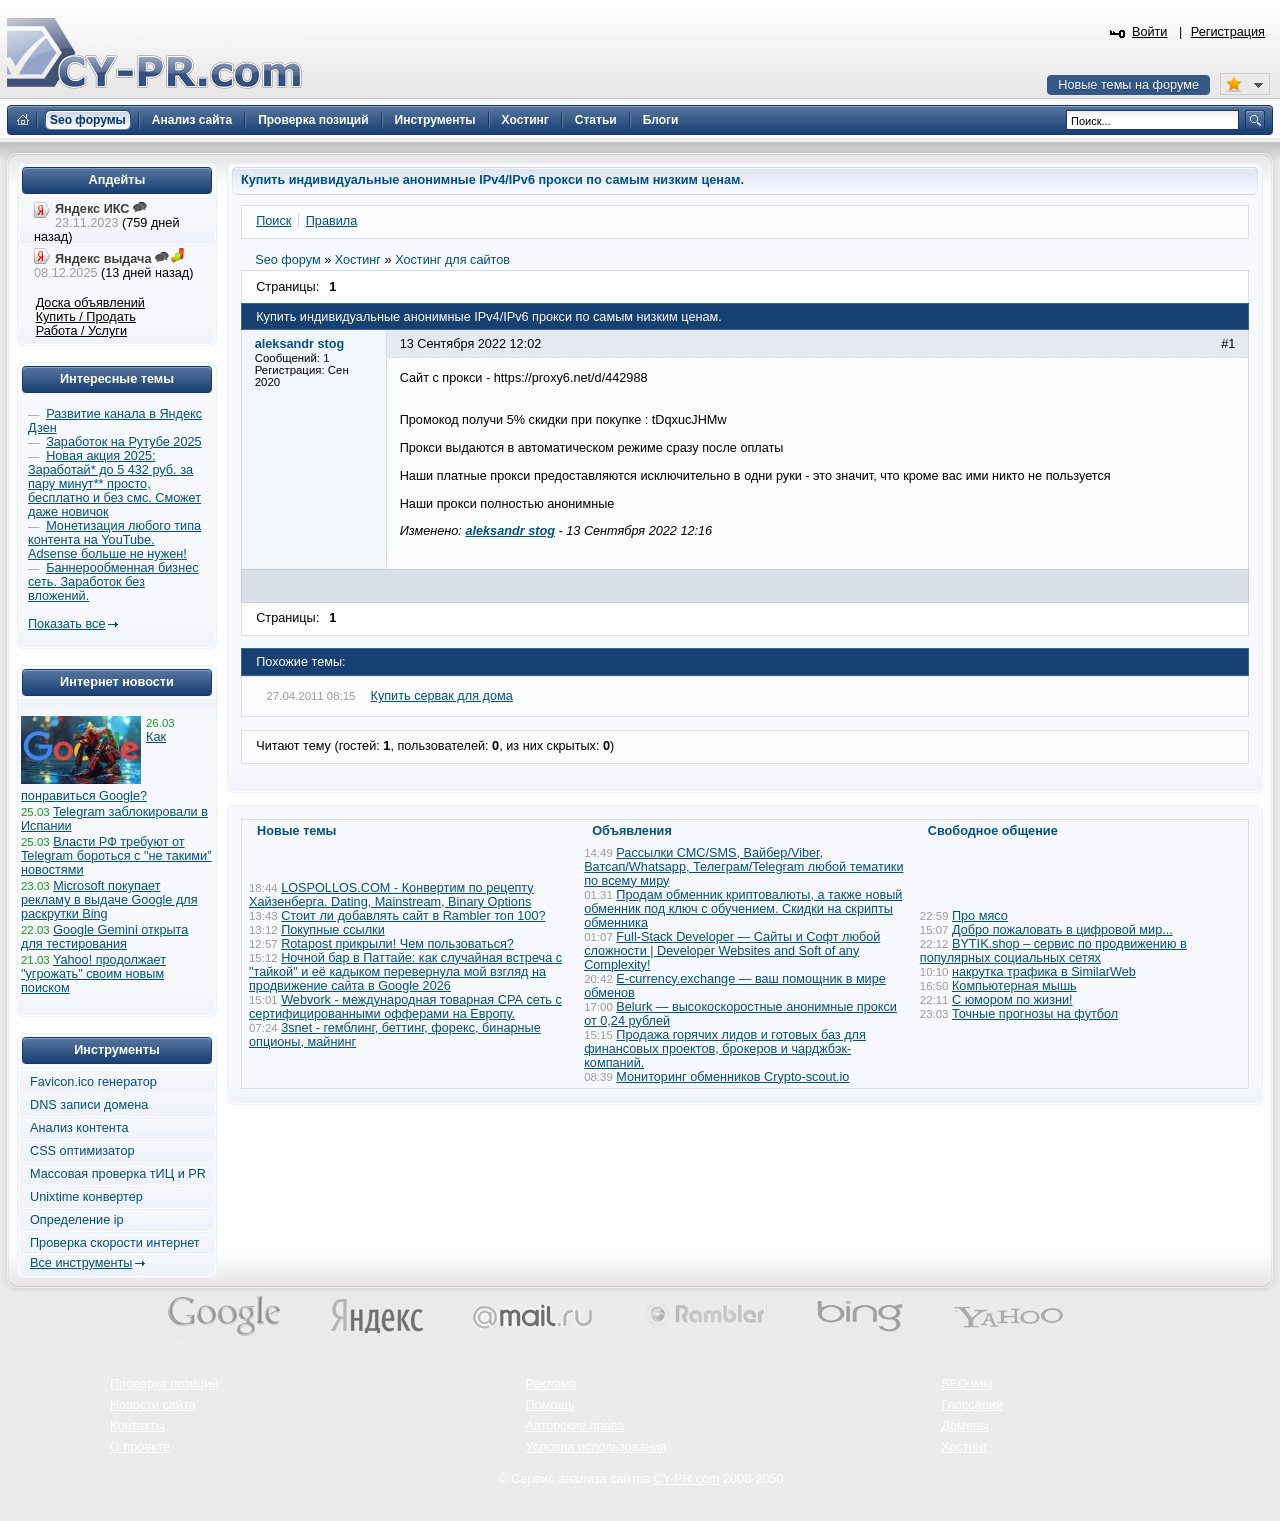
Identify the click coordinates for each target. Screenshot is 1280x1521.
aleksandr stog (510, 531)
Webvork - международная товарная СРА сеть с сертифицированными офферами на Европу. (405, 1007)
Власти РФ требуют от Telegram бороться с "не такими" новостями (116, 856)
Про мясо (980, 916)
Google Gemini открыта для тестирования (104, 937)
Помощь (550, 1405)
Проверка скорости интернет (115, 1243)
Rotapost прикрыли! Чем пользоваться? (397, 944)
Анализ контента (79, 1128)
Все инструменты (81, 1263)
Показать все (66, 624)
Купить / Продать (86, 317)
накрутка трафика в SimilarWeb (1044, 972)
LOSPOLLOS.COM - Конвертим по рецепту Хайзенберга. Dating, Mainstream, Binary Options (391, 895)
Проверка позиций (164, 1384)
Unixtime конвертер (86, 1197)
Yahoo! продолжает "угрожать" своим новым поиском (93, 974)
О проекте (140, 1447)
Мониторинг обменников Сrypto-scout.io (732, 1077)
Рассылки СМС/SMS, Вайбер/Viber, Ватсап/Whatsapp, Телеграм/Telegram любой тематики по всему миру (743, 867)
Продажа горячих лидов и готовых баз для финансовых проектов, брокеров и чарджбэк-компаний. (725, 1049)
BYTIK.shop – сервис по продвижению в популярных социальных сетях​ (1053, 951)
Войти (1150, 32)
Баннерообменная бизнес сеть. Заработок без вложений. (113, 582)
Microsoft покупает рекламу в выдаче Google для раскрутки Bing (109, 900)
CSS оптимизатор (82, 1151)
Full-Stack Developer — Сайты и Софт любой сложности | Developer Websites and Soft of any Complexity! (732, 951)
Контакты (137, 1426)
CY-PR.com (687, 1479)
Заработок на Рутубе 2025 (123, 442)
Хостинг (964, 1447)
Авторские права (575, 1426)
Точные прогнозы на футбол (1035, 1014)
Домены (965, 1426)
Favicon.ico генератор (93, 1082)
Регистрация (1228, 32)
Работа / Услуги (81, 331)
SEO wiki (966, 1384)
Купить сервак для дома (442, 696)
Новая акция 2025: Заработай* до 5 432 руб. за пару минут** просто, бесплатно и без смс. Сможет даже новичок (114, 484)
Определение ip (77, 1220)
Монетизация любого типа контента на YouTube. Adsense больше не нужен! (114, 540)
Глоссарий (972, 1405)
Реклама (551, 1384)
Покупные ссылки (333, 930)
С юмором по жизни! (1012, 1000)
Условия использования (596, 1447)
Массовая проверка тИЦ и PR (118, 1174)
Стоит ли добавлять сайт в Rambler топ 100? (413, 916)
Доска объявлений (90, 303)
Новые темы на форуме (1128, 85)
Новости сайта (153, 1405)
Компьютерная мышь (1014, 986)
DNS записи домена (89, 1105)
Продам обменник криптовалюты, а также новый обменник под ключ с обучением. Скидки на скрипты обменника (743, 909)
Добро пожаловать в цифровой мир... (1062, 930)
